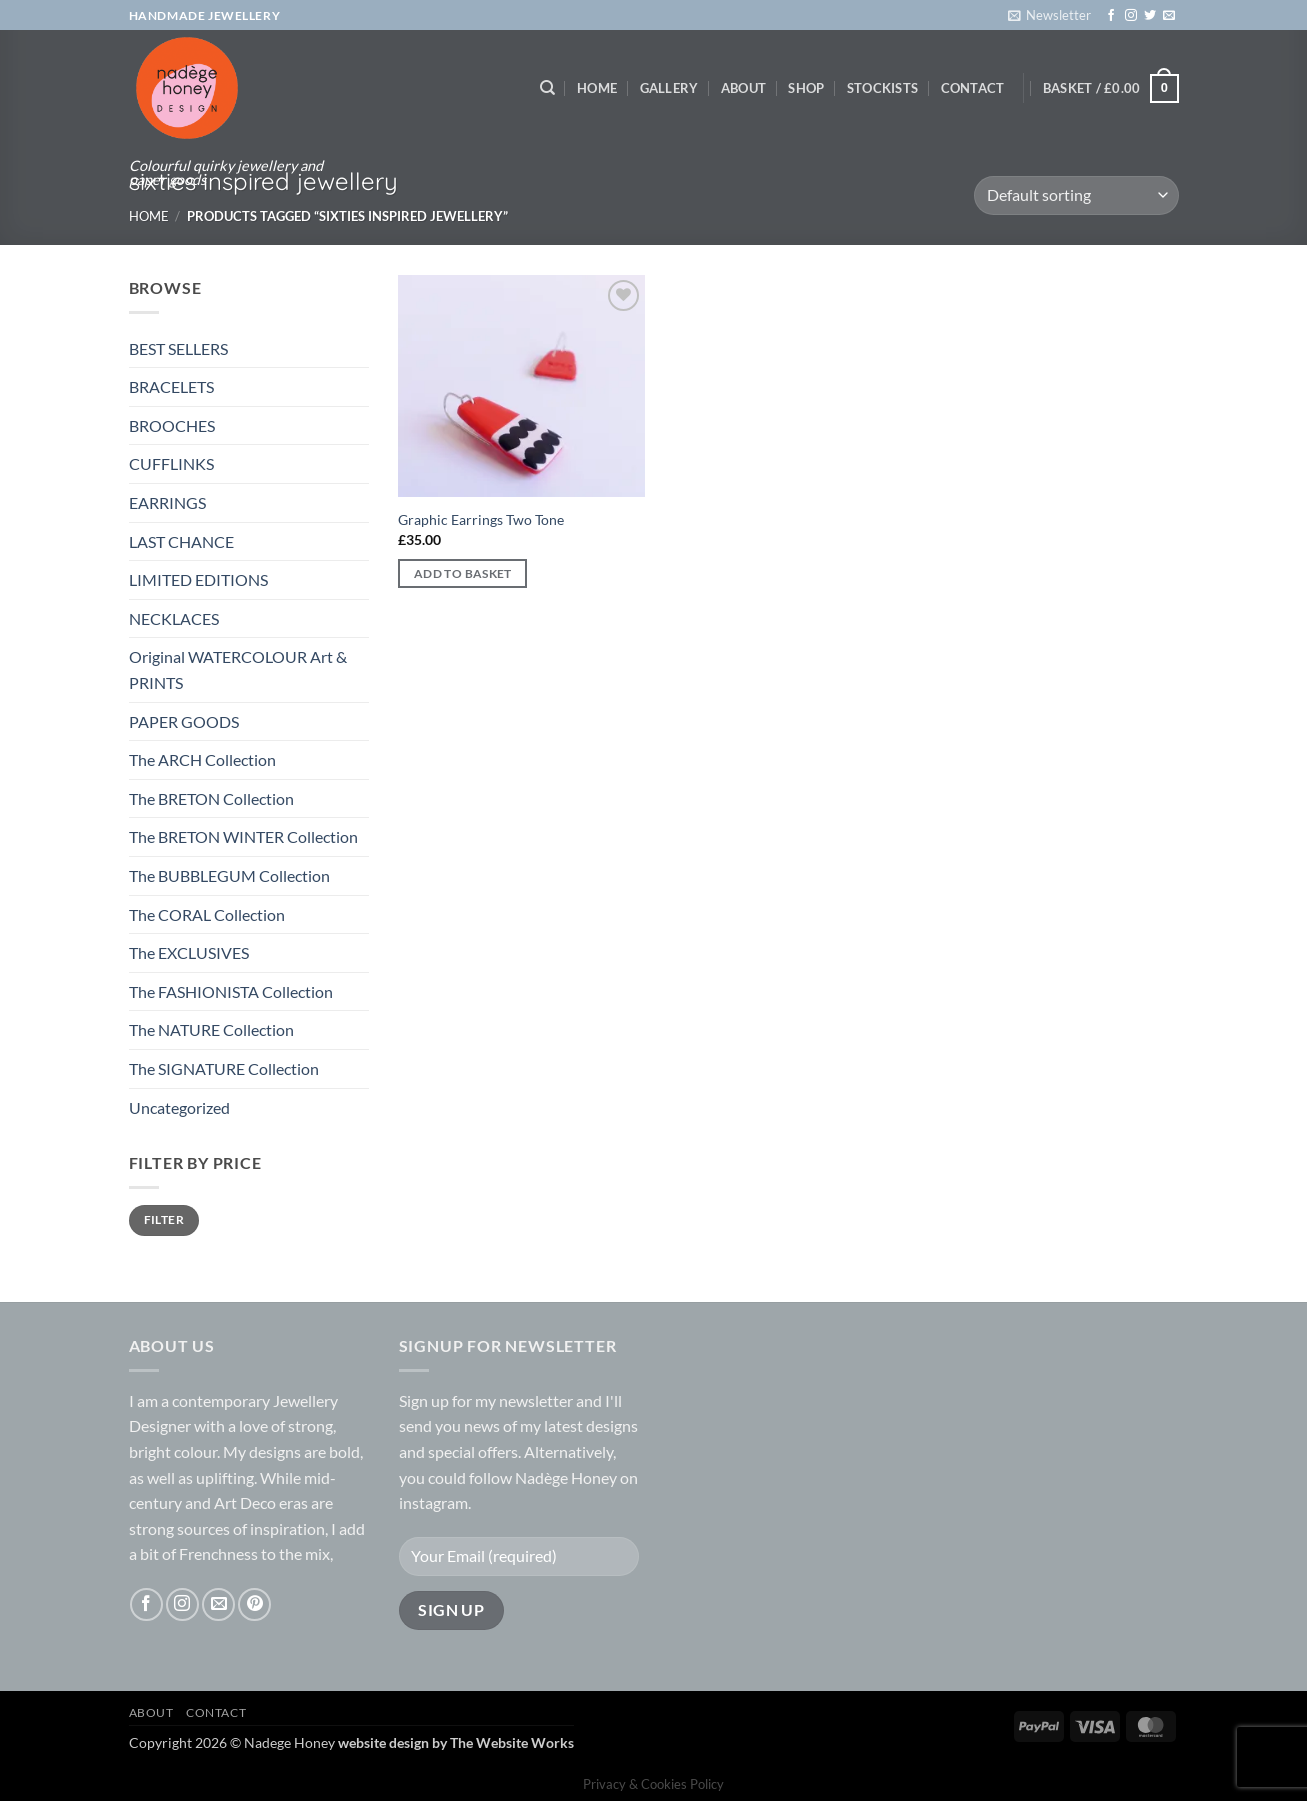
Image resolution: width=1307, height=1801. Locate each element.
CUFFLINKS (171, 463)
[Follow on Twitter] (1150, 16)
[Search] (547, 88)
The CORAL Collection (207, 914)
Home (597, 88)
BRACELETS (171, 386)
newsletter (536, 1400)
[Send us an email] (1169, 16)
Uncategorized (179, 1107)
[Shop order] (1076, 195)
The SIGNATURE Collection (224, 1068)
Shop (806, 88)
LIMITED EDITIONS (198, 579)
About (743, 88)
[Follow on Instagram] (1131, 16)
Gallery (669, 88)
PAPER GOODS (184, 721)
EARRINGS (167, 502)
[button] (1049, 15)
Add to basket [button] (463, 573)
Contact (973, 88)
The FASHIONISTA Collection (231, 991)
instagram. (435, 1502)
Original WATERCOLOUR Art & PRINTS (238, 669)
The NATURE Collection (211, 1029)
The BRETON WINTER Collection (243, 836)
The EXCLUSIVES (189, 952)
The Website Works (512, 1742)
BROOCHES (172, 425)
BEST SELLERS (178, 348)
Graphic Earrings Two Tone (481, 519)
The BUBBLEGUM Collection (229, 875)
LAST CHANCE (181, 541)
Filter (164, 1219)
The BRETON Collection (211, 798)
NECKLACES (174, 618)
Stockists (882, 88)
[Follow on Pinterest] (254, 1604)
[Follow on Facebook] (1111, 16)
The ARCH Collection (202, 759)
